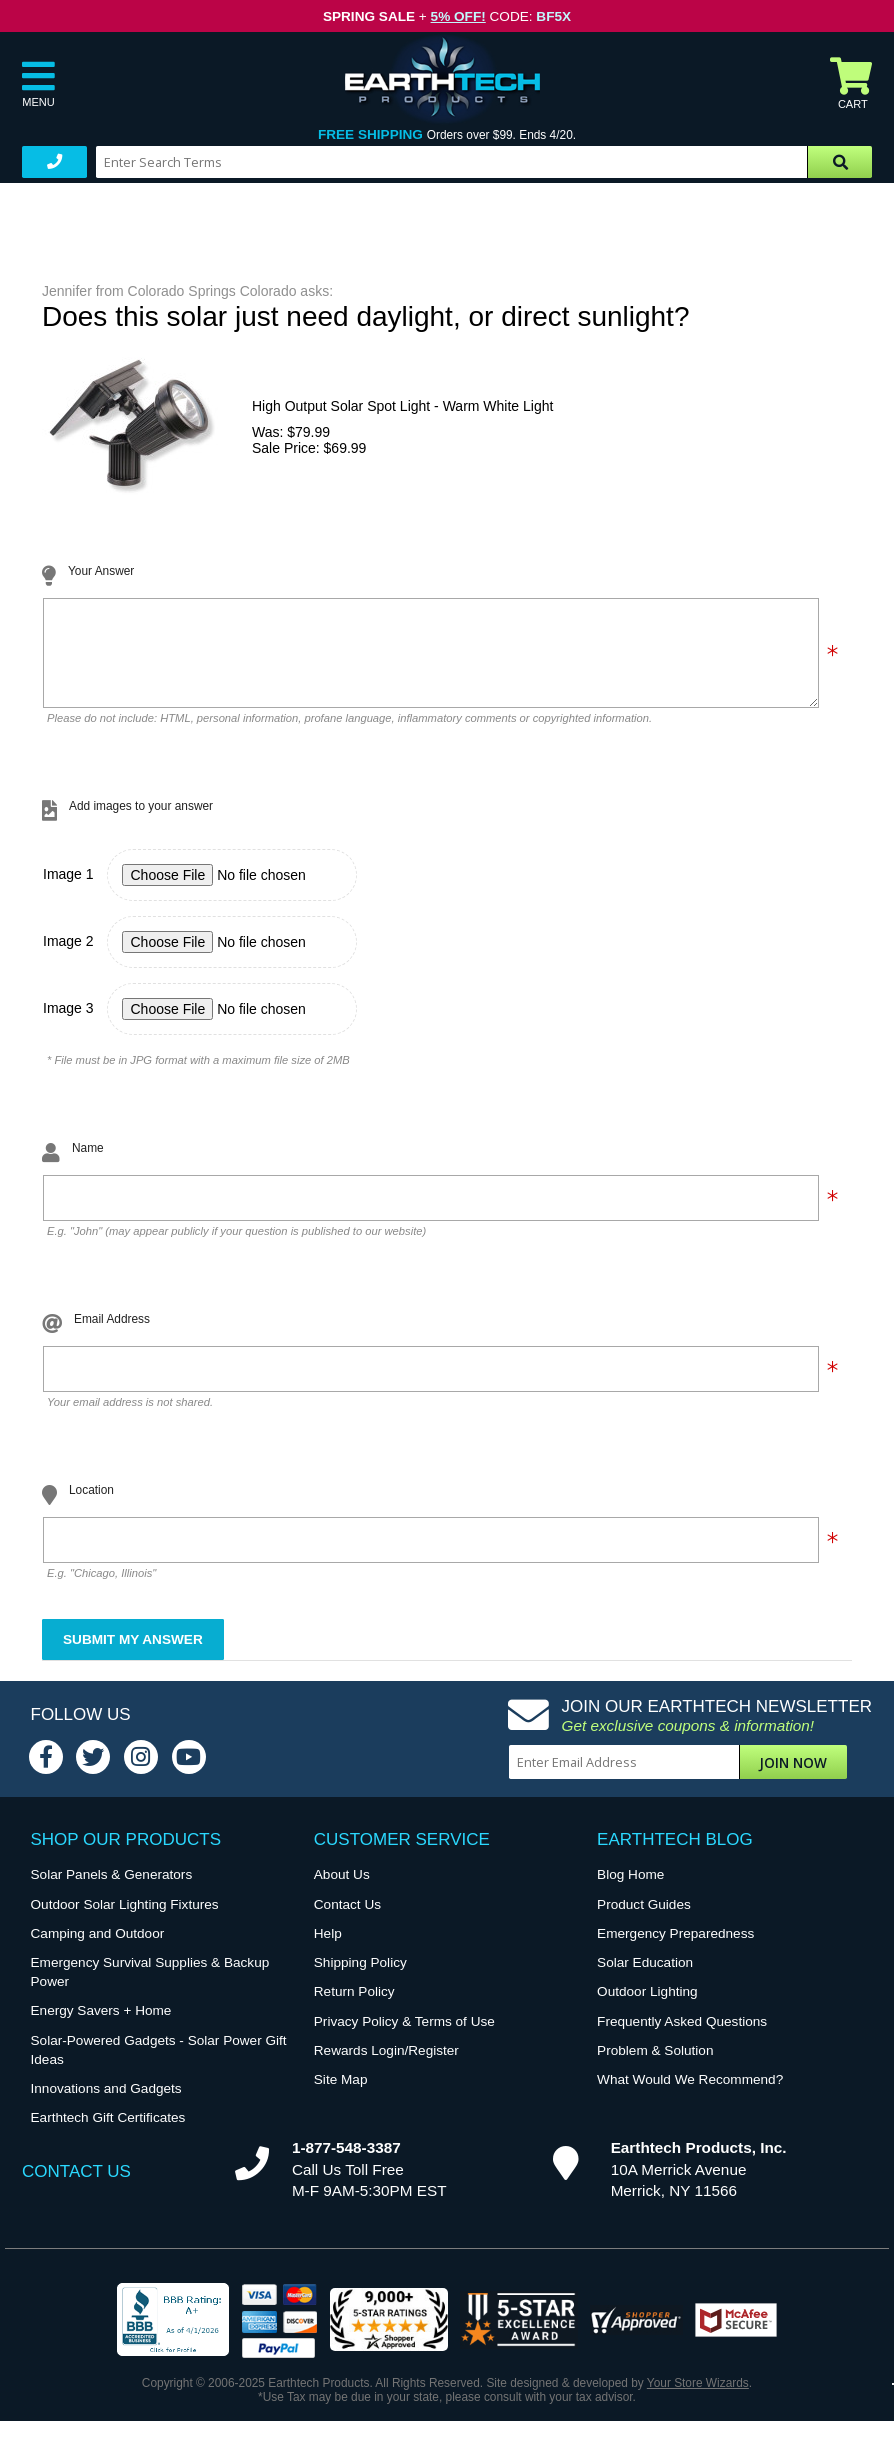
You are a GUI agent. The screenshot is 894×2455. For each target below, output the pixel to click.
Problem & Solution (655, 2065)
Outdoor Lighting (647, 2006)
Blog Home (630, 1889)
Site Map (341, 2094)
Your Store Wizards (698, 2398)
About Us (342, 1889)
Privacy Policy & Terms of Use (404, 2036)
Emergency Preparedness (675, 1948)
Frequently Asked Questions (682, 2036)
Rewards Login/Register (386, 2065)
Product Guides (644, 1919)
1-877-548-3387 (346, 2162)
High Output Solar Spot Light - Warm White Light (402, 406)
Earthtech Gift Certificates (108, 2132)
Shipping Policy (360, 1977)
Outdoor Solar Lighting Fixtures (125, 1919)
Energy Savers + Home (101, 2025)
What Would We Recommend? (690, 2094)
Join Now (793, 1777)
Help (328, 1948)
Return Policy (354, 2006)
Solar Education (645, 1977)
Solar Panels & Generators (112, 1889)
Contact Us (347, 1919)
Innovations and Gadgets (106, 2103)
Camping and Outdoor (98, 1948)
